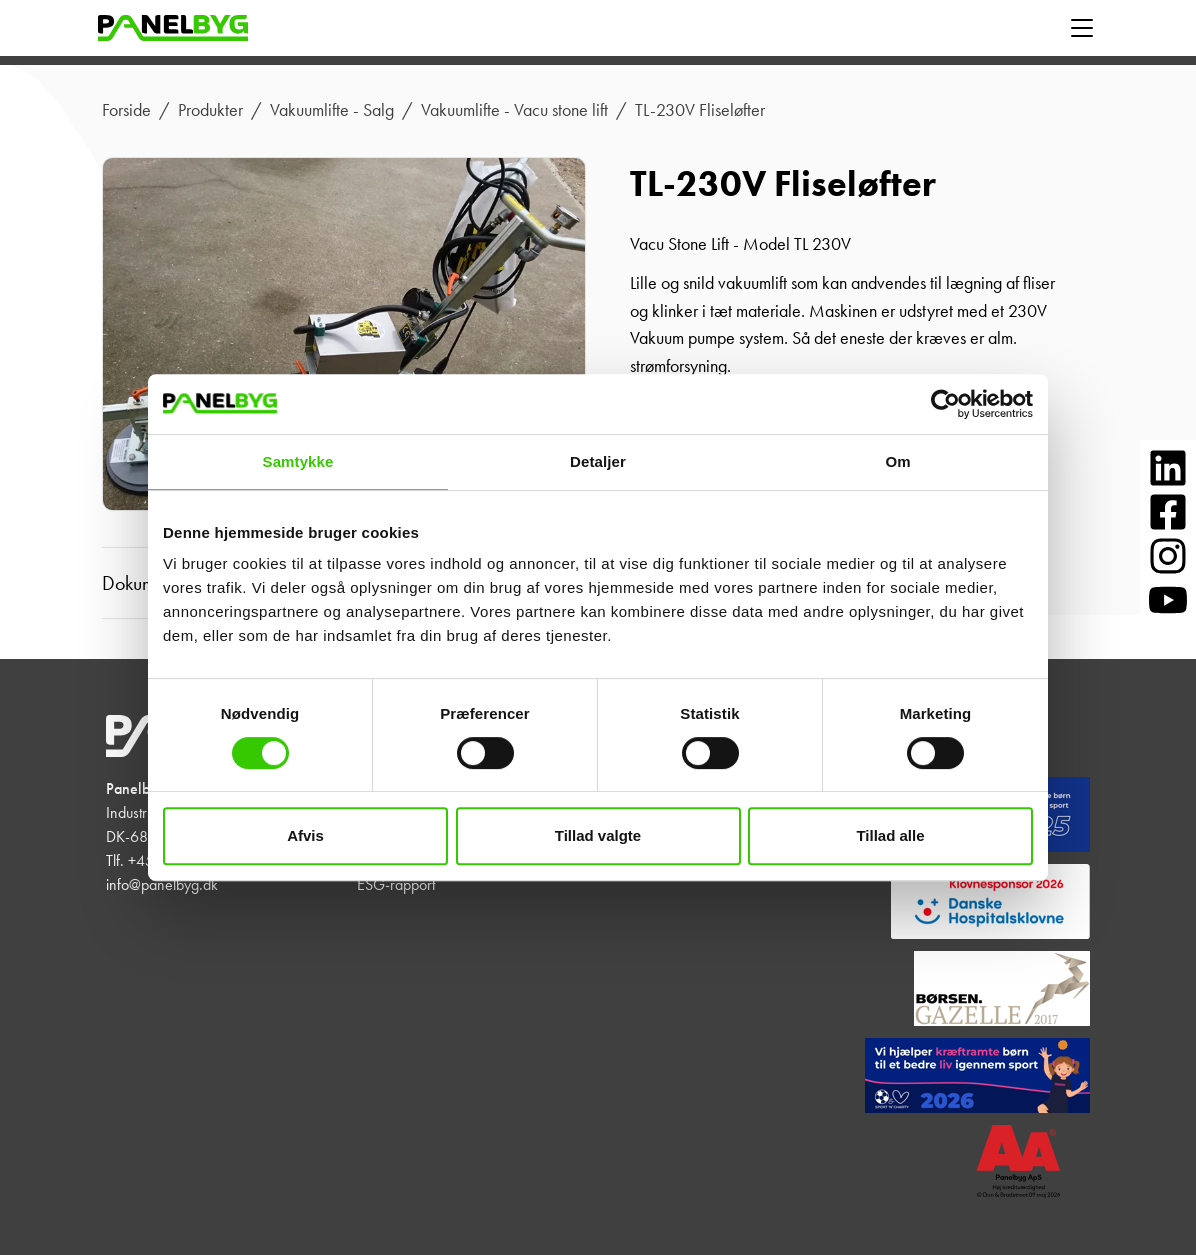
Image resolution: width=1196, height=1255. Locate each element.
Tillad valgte (598, 835)
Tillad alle (890, 835)
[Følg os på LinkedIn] (1168, 468)
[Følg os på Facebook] (1168, 512)
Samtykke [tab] (298, 461)
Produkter (210, 110)
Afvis (305, 835)
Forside (126, 110)
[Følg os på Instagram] (1168, 556)
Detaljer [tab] (598, 461)
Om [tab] (897, 461)
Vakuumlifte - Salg (332, 110)
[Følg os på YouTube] (1168, 600)
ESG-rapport (396, 884)
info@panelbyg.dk (162, 884)
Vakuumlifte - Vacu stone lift (514, 110)
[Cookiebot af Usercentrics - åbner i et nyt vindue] (945, 404)
